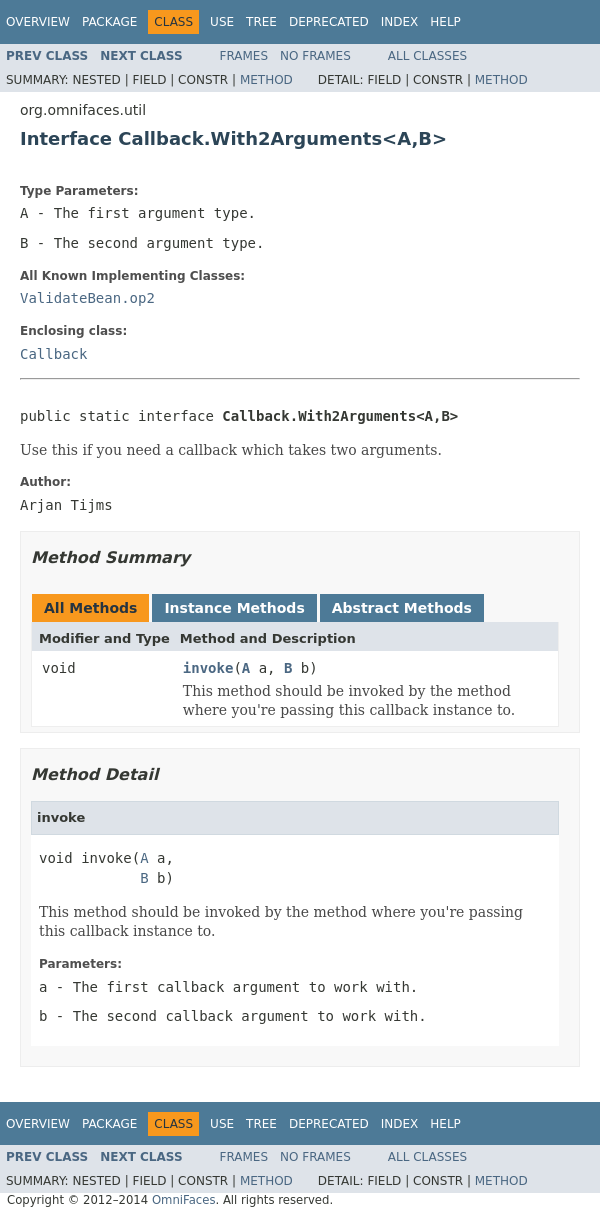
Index (400, 22)
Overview (38, 22)
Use (222, 22)
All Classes (427, 56)
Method (266, 80)
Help (445, 22)
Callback (53, 354)
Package (109, 22)
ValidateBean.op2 (87, 298)
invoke (208, 668)
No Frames (315, 56)
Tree (261, 22)
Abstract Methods (402, 608)
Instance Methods (234, 608)
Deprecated (329, 22)
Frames (244, 56)
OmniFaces (184, 1200)
